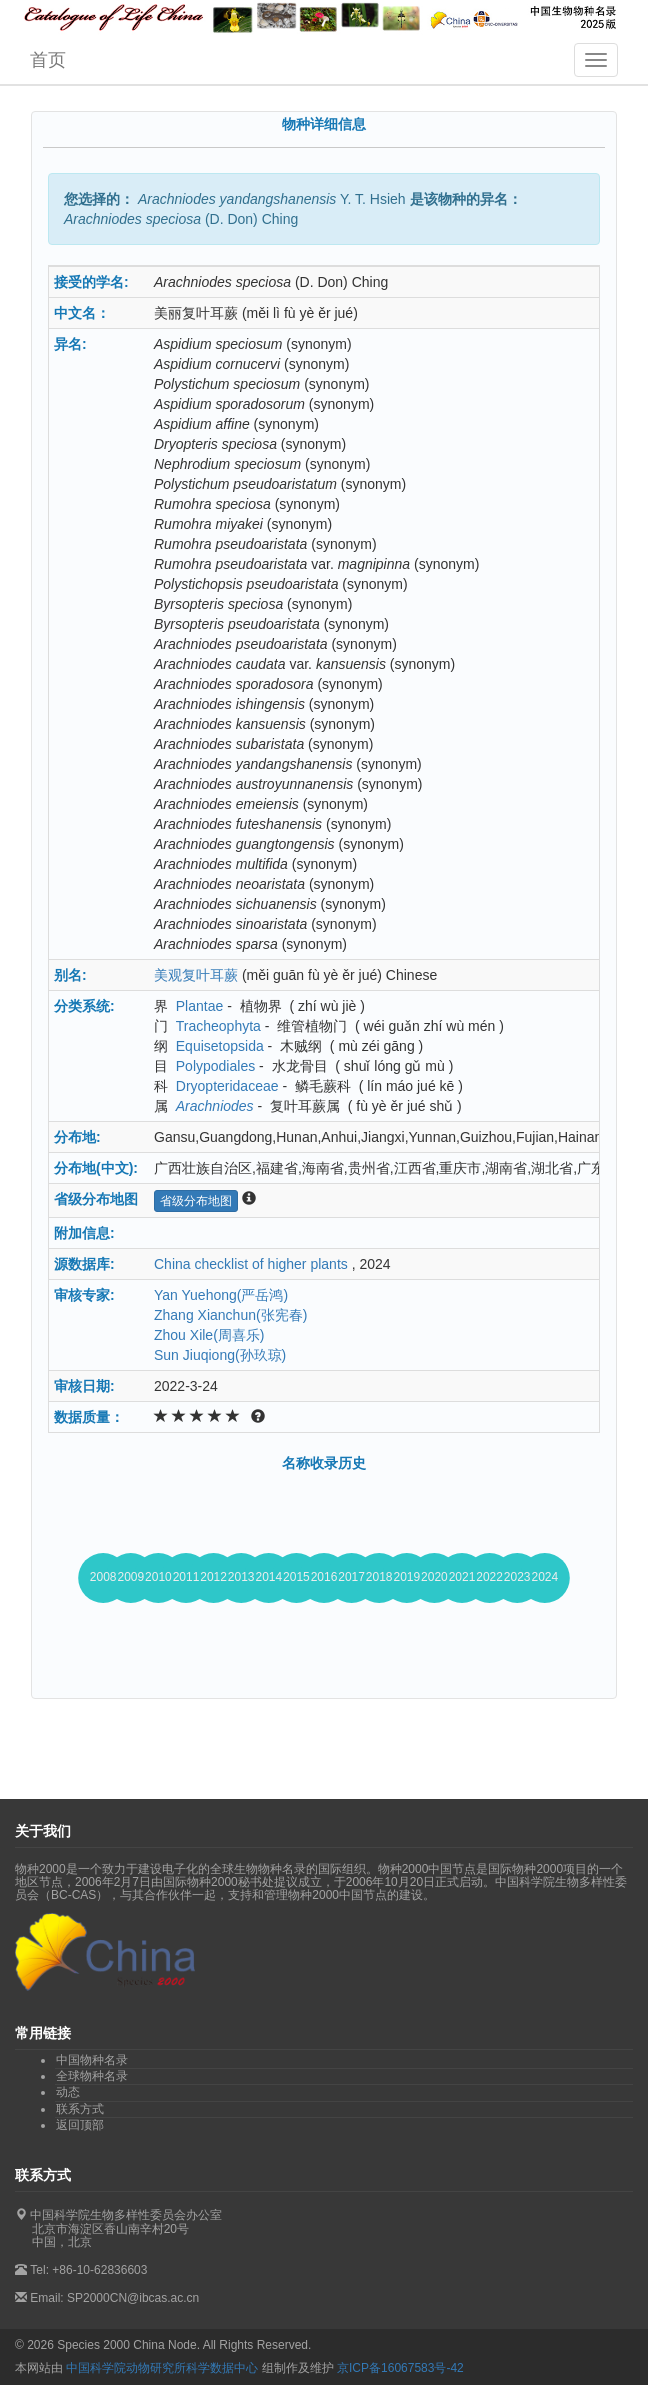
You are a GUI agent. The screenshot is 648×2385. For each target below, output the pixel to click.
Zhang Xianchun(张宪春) (230, 1315)
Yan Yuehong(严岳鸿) (221, 1295)
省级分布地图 (196, 1201)
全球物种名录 (92, 2076)
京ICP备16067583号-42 (400, 2368)
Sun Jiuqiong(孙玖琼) (220, 1355)
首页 (48, 60)
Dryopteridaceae (227, 1086)
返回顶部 (80, 2125)
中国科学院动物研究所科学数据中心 (162, 2368)
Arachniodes (215, 1106)
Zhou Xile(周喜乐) (209, 1335)
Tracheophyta (218, 1026)
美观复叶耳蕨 (196, 975)
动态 (68, 2092)
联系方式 (80, 2109)
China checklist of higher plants (251, 1264)
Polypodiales (215, 1066)
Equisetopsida (220, 1046)
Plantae (199, 1006)
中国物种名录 (92, 2060)
